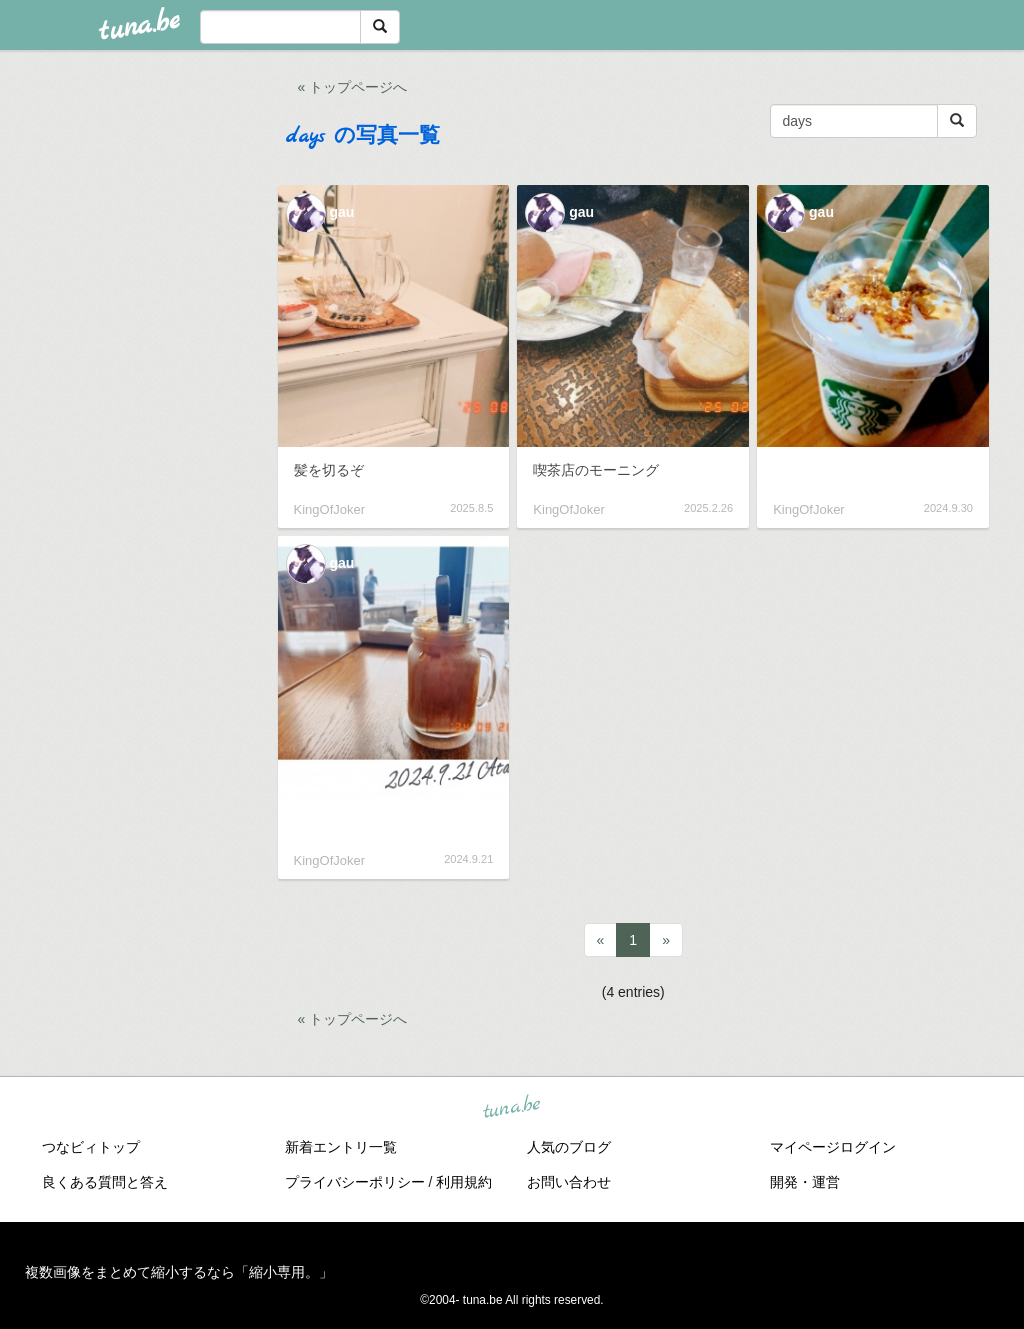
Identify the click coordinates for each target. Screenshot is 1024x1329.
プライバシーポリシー (355, 1182)
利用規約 (464, 1182)
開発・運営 (805, 1182)
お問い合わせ (569, 1182)
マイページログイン (833, 1147)
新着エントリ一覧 (341, 1147)
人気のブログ (569, 1147)
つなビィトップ (91, 1147)
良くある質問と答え (105, 1182)
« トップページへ (353, 87)
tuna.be (511, 1107)
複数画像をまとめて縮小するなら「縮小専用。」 (179, 1272)
